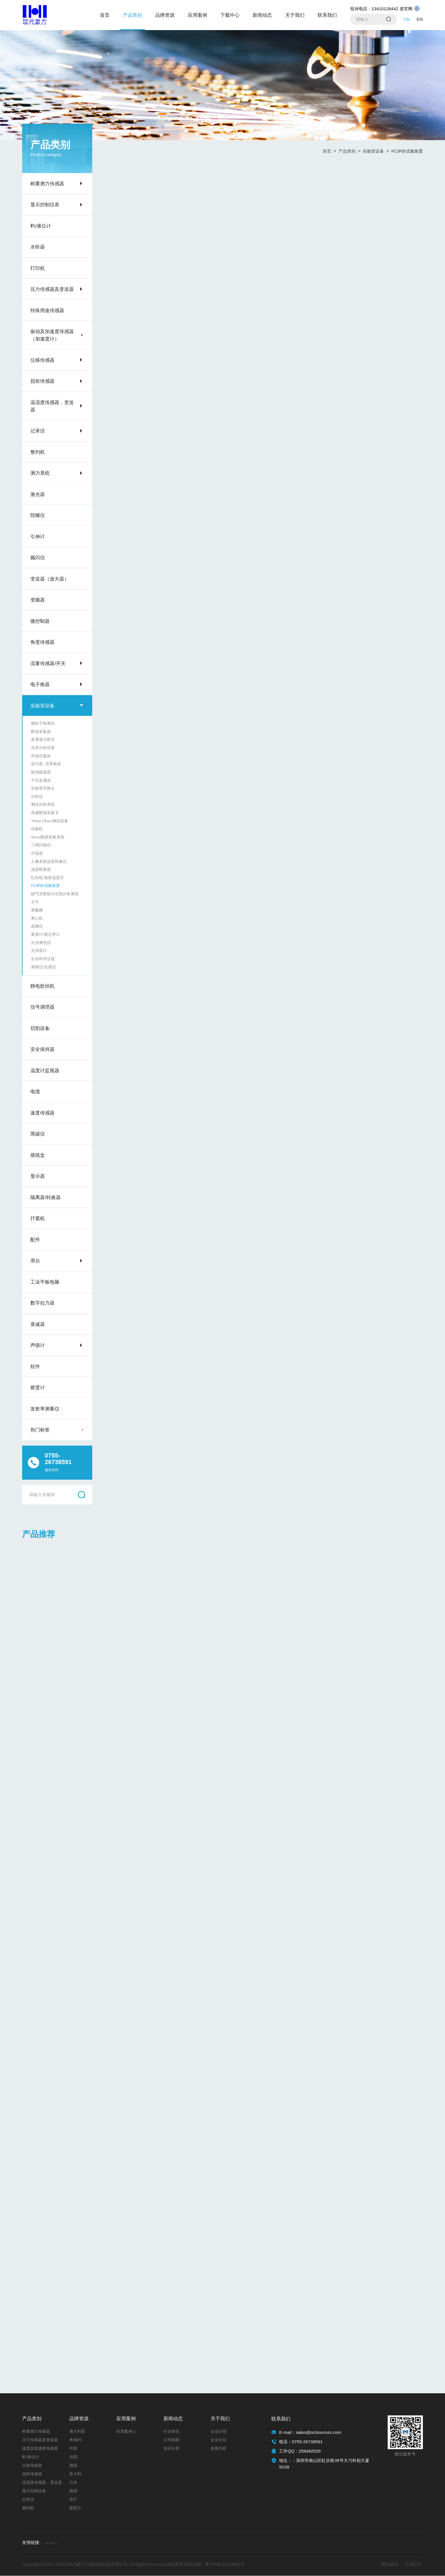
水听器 (37, 247)
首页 (105, 15)
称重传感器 (56, 2542)
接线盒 (37, 1155)
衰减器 (37, 1324)
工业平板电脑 (44, 1282)
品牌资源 (165, 15)
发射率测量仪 (44, 1409)
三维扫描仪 (41, 845)
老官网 (410, 9)
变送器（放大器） (49, 579)
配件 (35, 1239)
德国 (73, 2466)
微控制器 (40, 621)
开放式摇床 (41, 756)
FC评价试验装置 (45, 886)
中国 (73, 2449)
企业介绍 (218, 2432)
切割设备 (40, 1028)
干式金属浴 (41, 780)
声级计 (37, 1345)
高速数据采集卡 (45, 813)
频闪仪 (37, 557)
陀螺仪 (37, 515)
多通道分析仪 (43, 739)
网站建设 (389, 2564)
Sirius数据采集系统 (47, 837)
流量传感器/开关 (48, 663)
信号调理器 (42, 1007)
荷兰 (73, 2500)
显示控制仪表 (44, 204)
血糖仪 (37, 926)
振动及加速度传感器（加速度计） (52, 335)
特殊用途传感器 (47, 310)
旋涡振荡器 (41, 772)
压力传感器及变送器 (52, 289)
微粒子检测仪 (43, 723)
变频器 (37, 600)
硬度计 (37, 1387)
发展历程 (218, 2449)
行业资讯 (171, 2432)
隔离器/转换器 (45, 1197)
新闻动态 (262, 15)
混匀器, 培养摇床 (46, 764)
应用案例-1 (126, 2432)
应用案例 (197, 15)
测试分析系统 (43, 804)
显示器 (37, 1176)
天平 (35, 902)
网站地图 (192, 2564)
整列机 (37, 452)
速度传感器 (42, 1113)
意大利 (75, 2474)
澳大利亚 (77, 2432)
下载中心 (230, 15)
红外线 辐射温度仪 (47, 878)
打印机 (37, 268)
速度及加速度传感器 (40, 2449)
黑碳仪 (37, 1134)
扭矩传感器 (42, 381)
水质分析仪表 (43, 748)
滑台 (35, 1260)
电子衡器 (40, 684)
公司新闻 (171, 2440)
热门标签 (40, 1430)
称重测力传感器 (47, 183)
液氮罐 (37, 910)
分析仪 (37, 796)
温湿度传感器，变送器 (52, 406)
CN (407, 19)
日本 (73, 2483)
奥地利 (75, 2440)
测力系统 (40, 473)
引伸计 (37, 536)
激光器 (37, 494)
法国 (73, 2457)
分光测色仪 (41, 943)
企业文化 (218, 2440)
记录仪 (37, 431)
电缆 (35, 1091)
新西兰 (75, 2508)
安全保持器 (42, 1049)
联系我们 (327, 15)
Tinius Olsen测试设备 (49, 821)
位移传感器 (42, 360)
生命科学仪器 (43, 959)
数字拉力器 (42, 1303)
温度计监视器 (44, 1070)
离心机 (37, 918)
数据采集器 (41, 731)
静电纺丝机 (42, 986)
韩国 (73, 2491)
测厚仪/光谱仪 (43, 967)
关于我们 (295, 15)
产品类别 (132, 15)
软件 (35, 1366)
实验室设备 (42, 705)
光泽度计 (39, 951)
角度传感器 (42, 642)
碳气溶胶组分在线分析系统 (55, 894)
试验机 (37, 829)
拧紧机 (37, 1218)
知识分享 (171, 2449)
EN (420, 19)
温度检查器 (41, 869)
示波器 (37, 853)
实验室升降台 (43, 788)
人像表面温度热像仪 (49, 861)
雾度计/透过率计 (45, 934)
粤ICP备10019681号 (225, 2564)
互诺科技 (413, 2564)
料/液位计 (40, 226)
